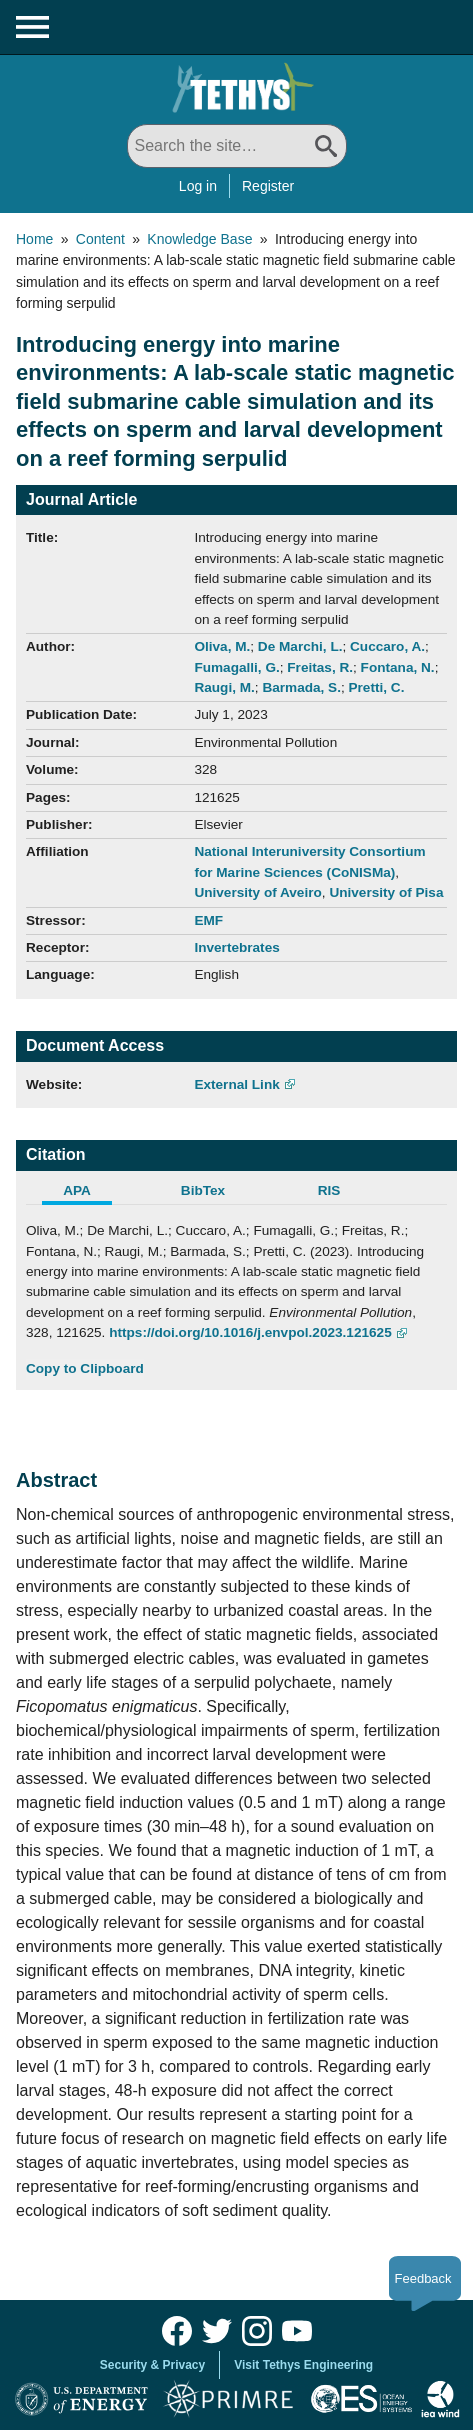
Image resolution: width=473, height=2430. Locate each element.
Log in (198, 186)
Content (100, 239)
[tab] (89, 1193)
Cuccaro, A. (387, 646)
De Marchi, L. (300, 646)
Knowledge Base (199, 239)
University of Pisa (386, 892)
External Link (236, 1084)
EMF (208, 920)
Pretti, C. (377, 687)
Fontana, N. (398, 667)
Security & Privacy (152, 2365)
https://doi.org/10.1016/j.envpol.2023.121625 (250, 1332)
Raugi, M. (224, 687)
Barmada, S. (301, 687)
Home (34, 239)
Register (268, 186)
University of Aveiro (257, 892)
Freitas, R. (320, 667)
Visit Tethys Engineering (303, 2365)
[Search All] (237, 146)
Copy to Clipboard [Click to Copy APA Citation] (85, 1368)
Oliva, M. (222, 646)
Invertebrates (236, 947)
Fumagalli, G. (236, 667)
